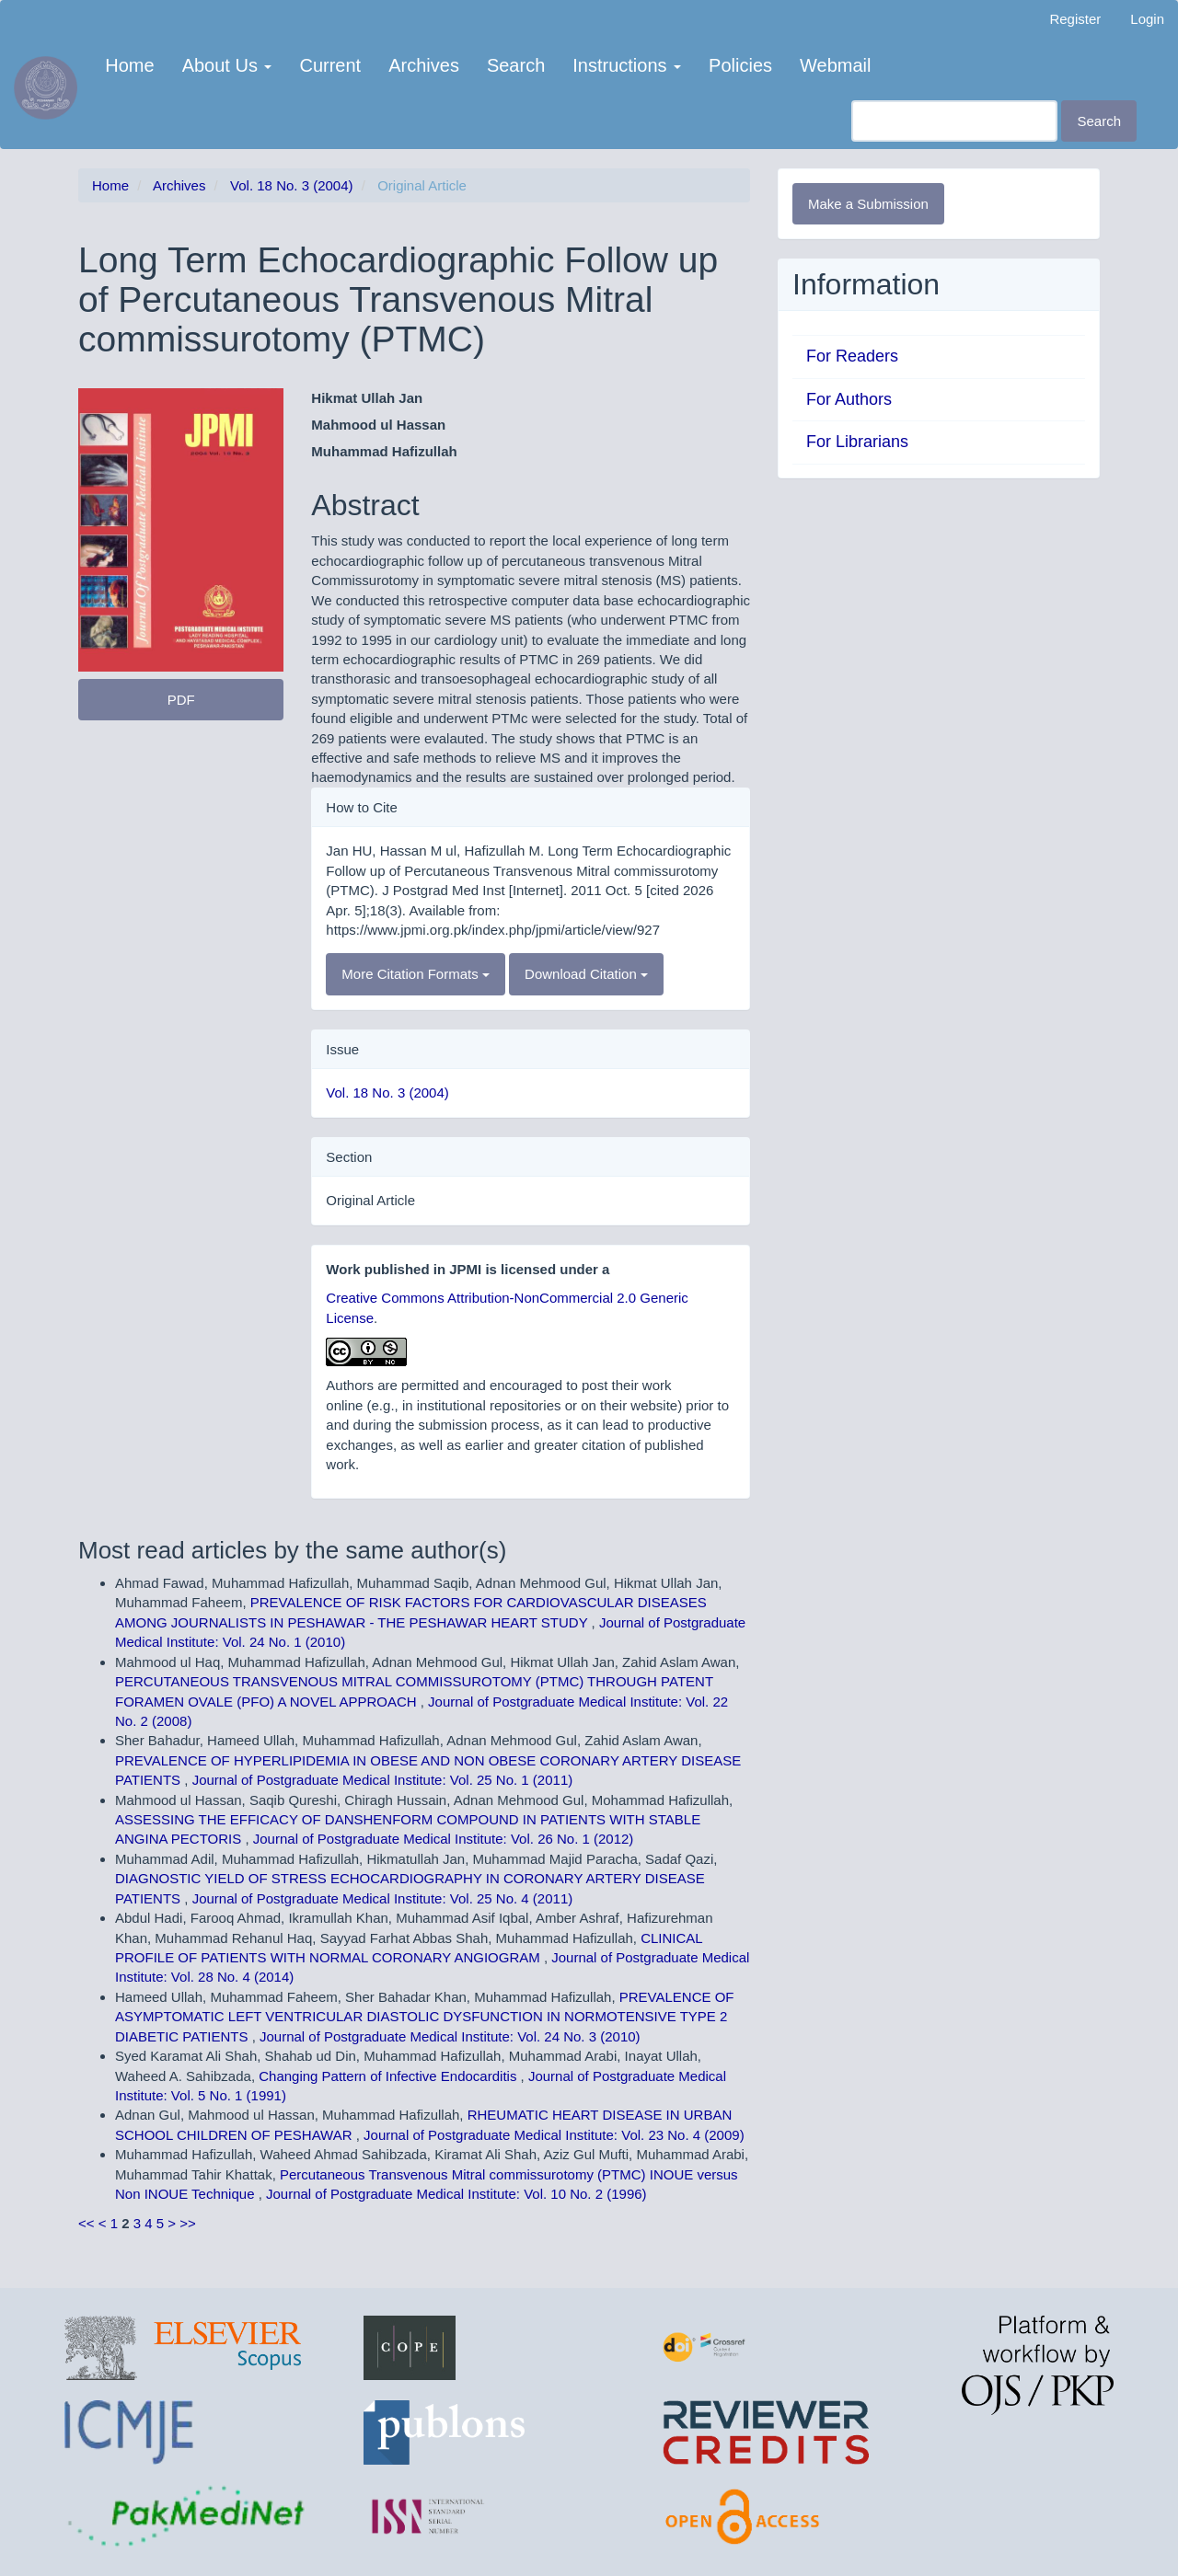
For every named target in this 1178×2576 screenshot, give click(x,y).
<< (86, 2223)
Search (516, 65)
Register (1075, 19)
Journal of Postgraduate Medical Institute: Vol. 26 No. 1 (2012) (443, 1838)
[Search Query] (954, 121)
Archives (423, 65)
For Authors (849, 399)
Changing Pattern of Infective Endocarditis (389, 2076)
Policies (740, 65)
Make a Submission (868, 204)
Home (129, 65)
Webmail (835, 65)
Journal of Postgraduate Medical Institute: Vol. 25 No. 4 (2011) (382, 1898)
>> (187, 2223)
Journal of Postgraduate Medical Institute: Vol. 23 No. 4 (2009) (554, 2135)
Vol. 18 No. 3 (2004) (291, 185)
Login (1147, 19)
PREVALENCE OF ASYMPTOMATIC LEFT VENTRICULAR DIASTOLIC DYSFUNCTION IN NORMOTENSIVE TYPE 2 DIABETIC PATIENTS (424, 2016)
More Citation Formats (415, 974)
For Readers (852, 356)
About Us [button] (227, 65)
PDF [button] (181, 699)
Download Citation (586, 974)
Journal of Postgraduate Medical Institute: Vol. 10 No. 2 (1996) (456, 2194)
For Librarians (857, 441)
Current (330, 65)
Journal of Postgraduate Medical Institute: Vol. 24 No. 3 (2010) (450, 2036)
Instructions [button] (626, 65)
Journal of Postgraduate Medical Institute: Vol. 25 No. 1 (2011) (382, 1780)
